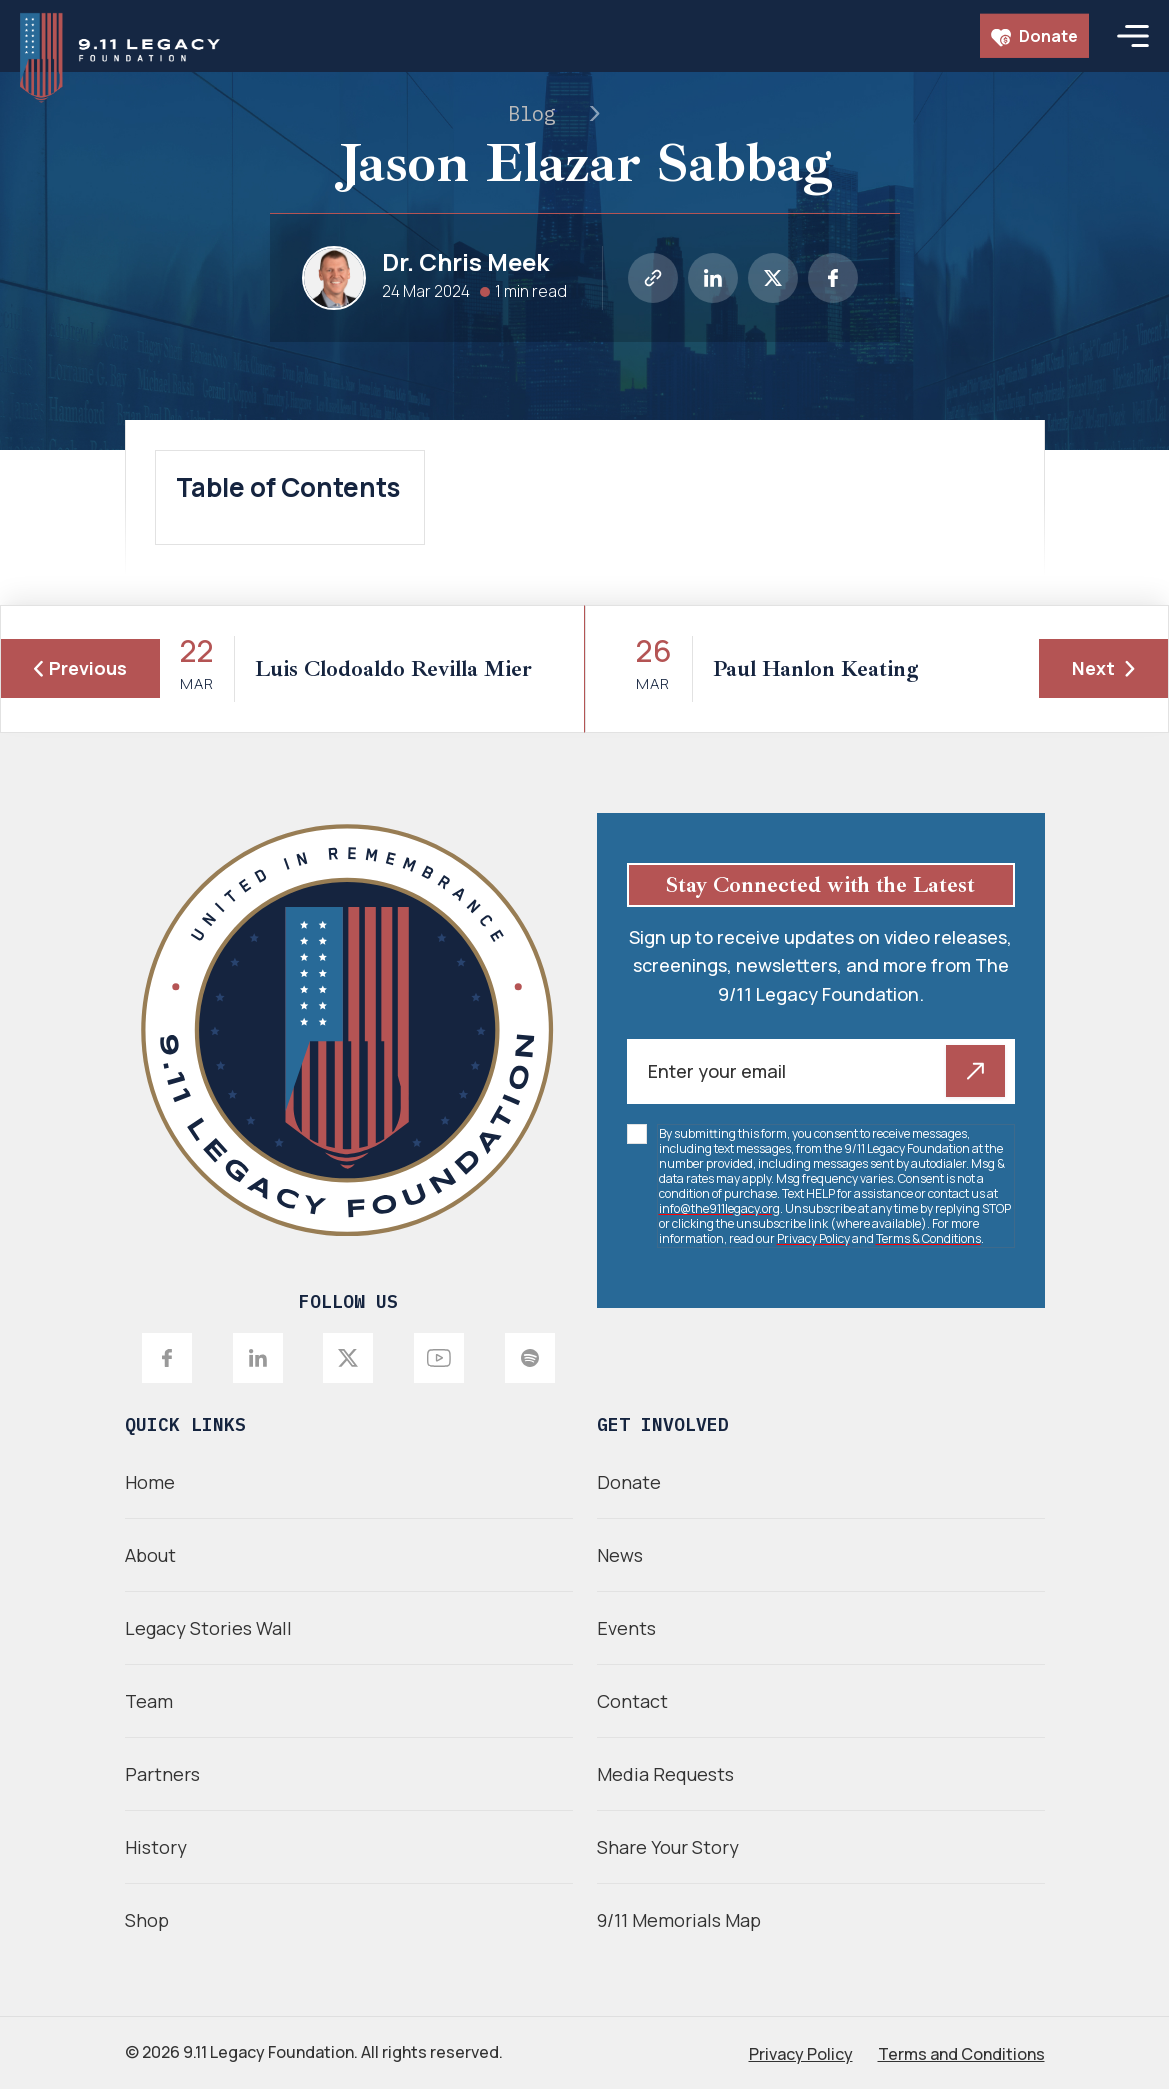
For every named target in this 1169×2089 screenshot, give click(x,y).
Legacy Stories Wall (208, 1628)
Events (626, 1628)
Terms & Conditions (928, 1238)
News (620, 1555)
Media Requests (665, 1774)
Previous (80, 668)
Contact (632, 1701)
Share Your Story (668, 1847)
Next (1103, 668)
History (156, 1847)
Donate (1034, 36)
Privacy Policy (813, 1238)
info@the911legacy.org (719, 1208)
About (150, 1555)
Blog (532, 113)
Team (149, 1701)
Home (150, 1482)
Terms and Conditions (961, 2054)
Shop (147, 1920)
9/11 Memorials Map (679, 1920)
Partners (162, 1774)
